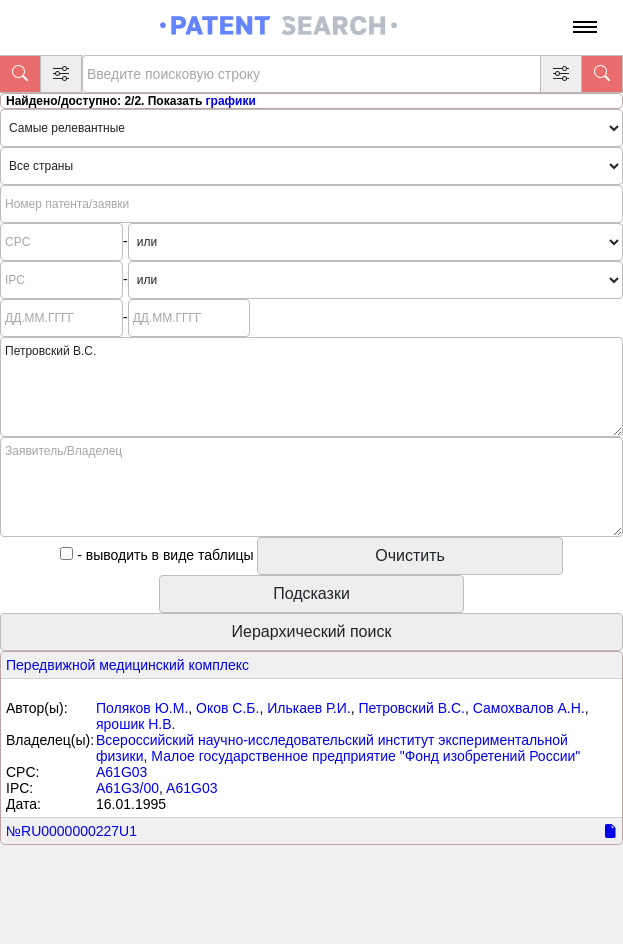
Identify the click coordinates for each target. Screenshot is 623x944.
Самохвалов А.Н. (529, 708)
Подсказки (311, 593)
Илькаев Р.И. (308, 708)
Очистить (410, 555)
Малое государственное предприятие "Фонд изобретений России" (365, 756)
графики (231, 101)
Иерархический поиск (312, 631)
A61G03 (121, 772)
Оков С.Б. (227, 708)
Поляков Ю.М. (142, 708)
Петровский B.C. (411, 708)
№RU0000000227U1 (71, 831)
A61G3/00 (127, 788)
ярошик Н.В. (135, 724)
